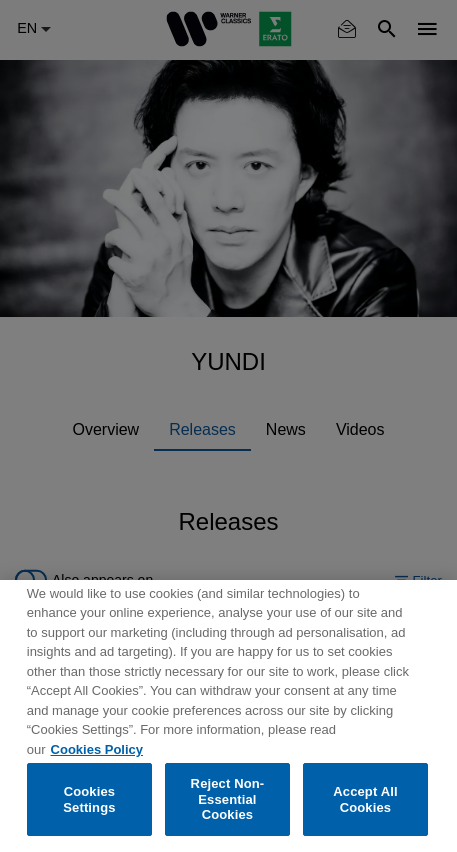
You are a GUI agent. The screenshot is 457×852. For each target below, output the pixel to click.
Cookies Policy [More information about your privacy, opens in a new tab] (97, 749)
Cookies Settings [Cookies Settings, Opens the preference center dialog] (89, 799)
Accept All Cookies (365, 799)
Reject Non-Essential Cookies (228, 799)
